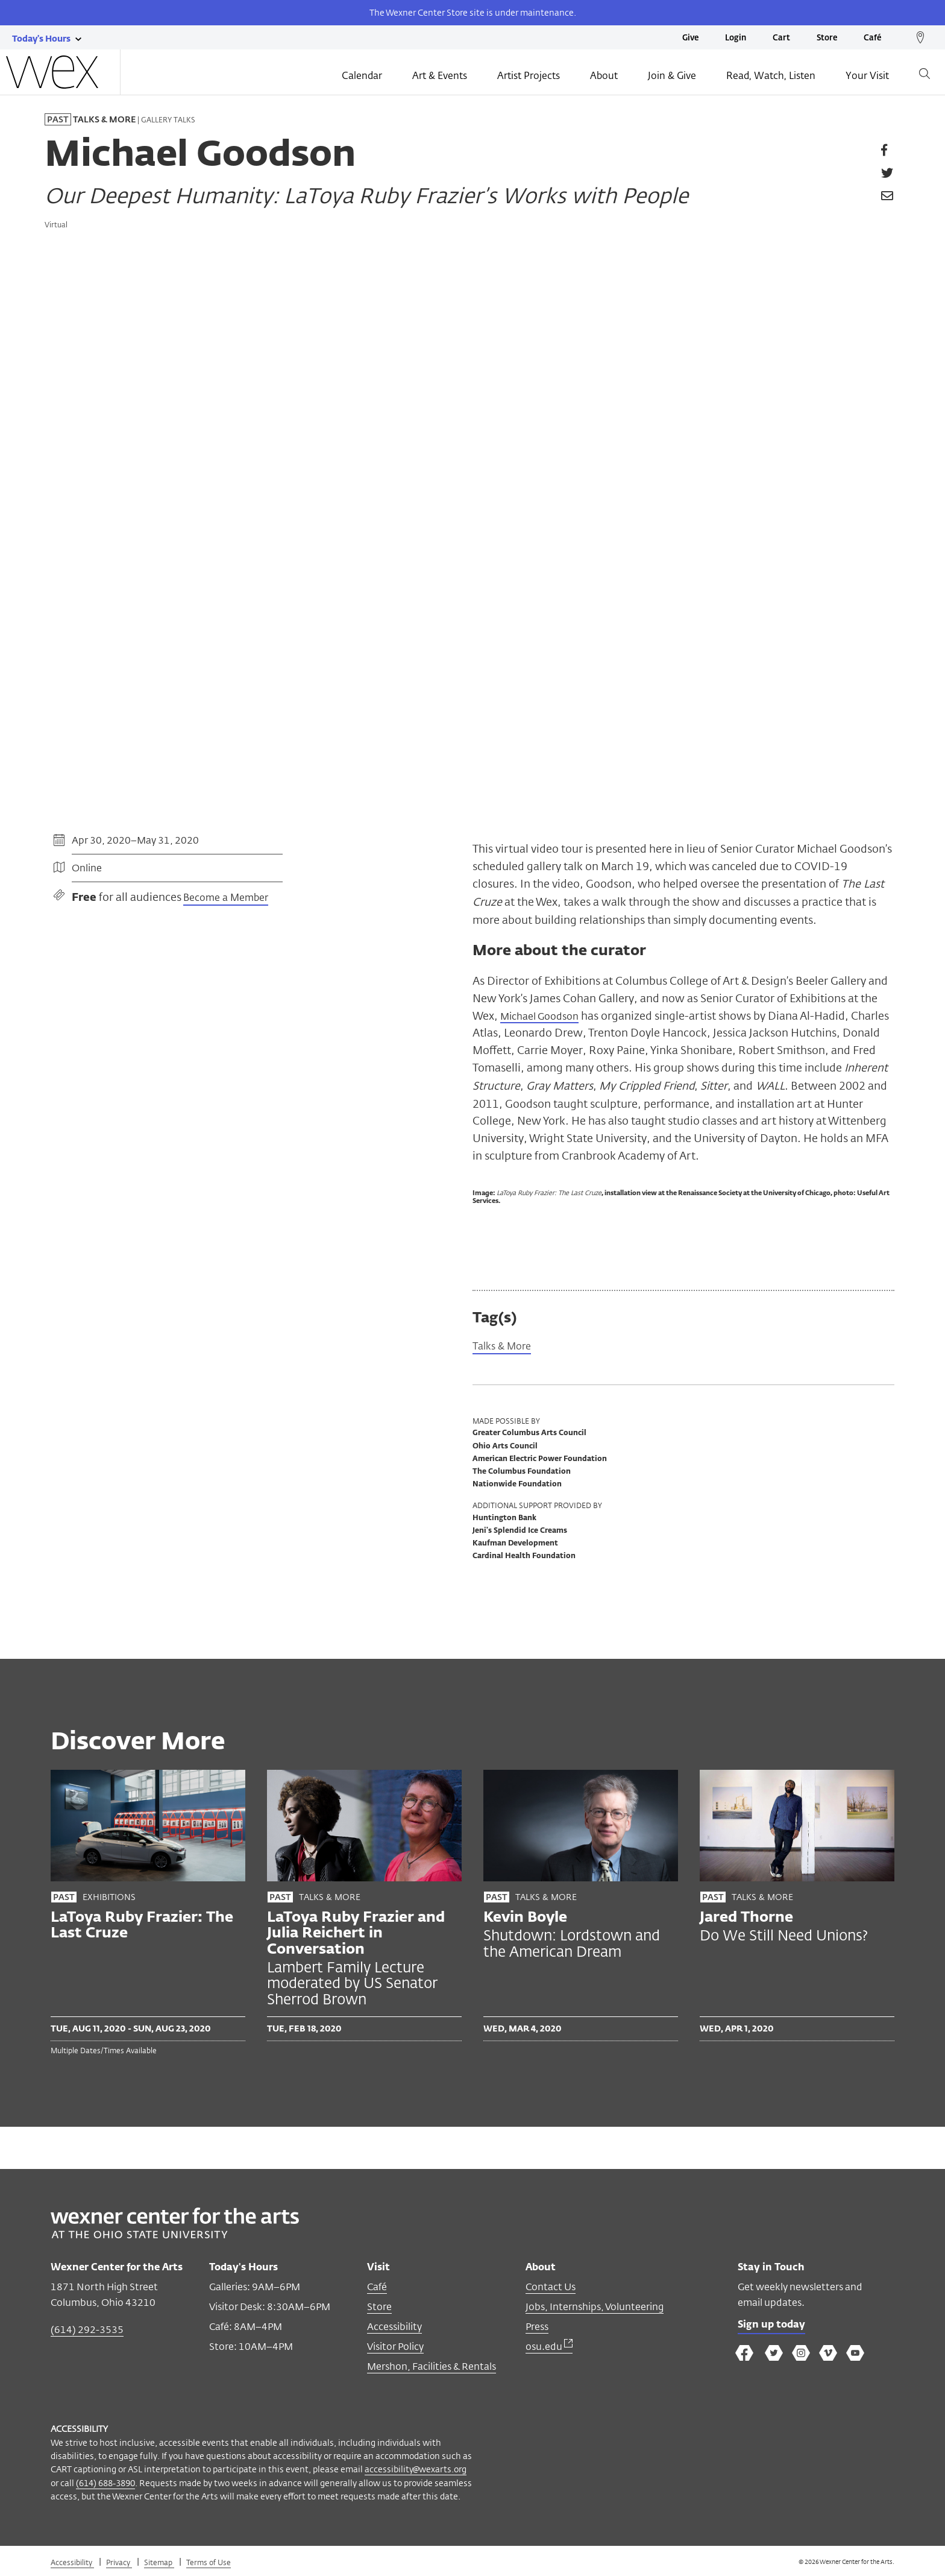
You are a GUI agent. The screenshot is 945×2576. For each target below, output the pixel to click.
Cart (781, 38)
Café (872, 38)
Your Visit (867, 76)
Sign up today (775, 2326)
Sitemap (159, 2562)
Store (827, 38)
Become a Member (225, 898)
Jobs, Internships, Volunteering (595, 2307)
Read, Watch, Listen (770, 76)
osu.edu (549, 2347)
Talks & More (505, 1346)
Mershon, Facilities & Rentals (431, 2367)
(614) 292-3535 (87, 2330)
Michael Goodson (544, 1015)
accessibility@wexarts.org (415, 2469)
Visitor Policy (395, 2347)
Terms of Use (208, 2562)
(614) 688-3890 (105, 2483)
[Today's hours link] (41, 38)
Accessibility (394, 2327)
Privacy (119, 2562)
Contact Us (551, 2287)
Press (537, 2327)
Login (735, 38)
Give (690, 38)
